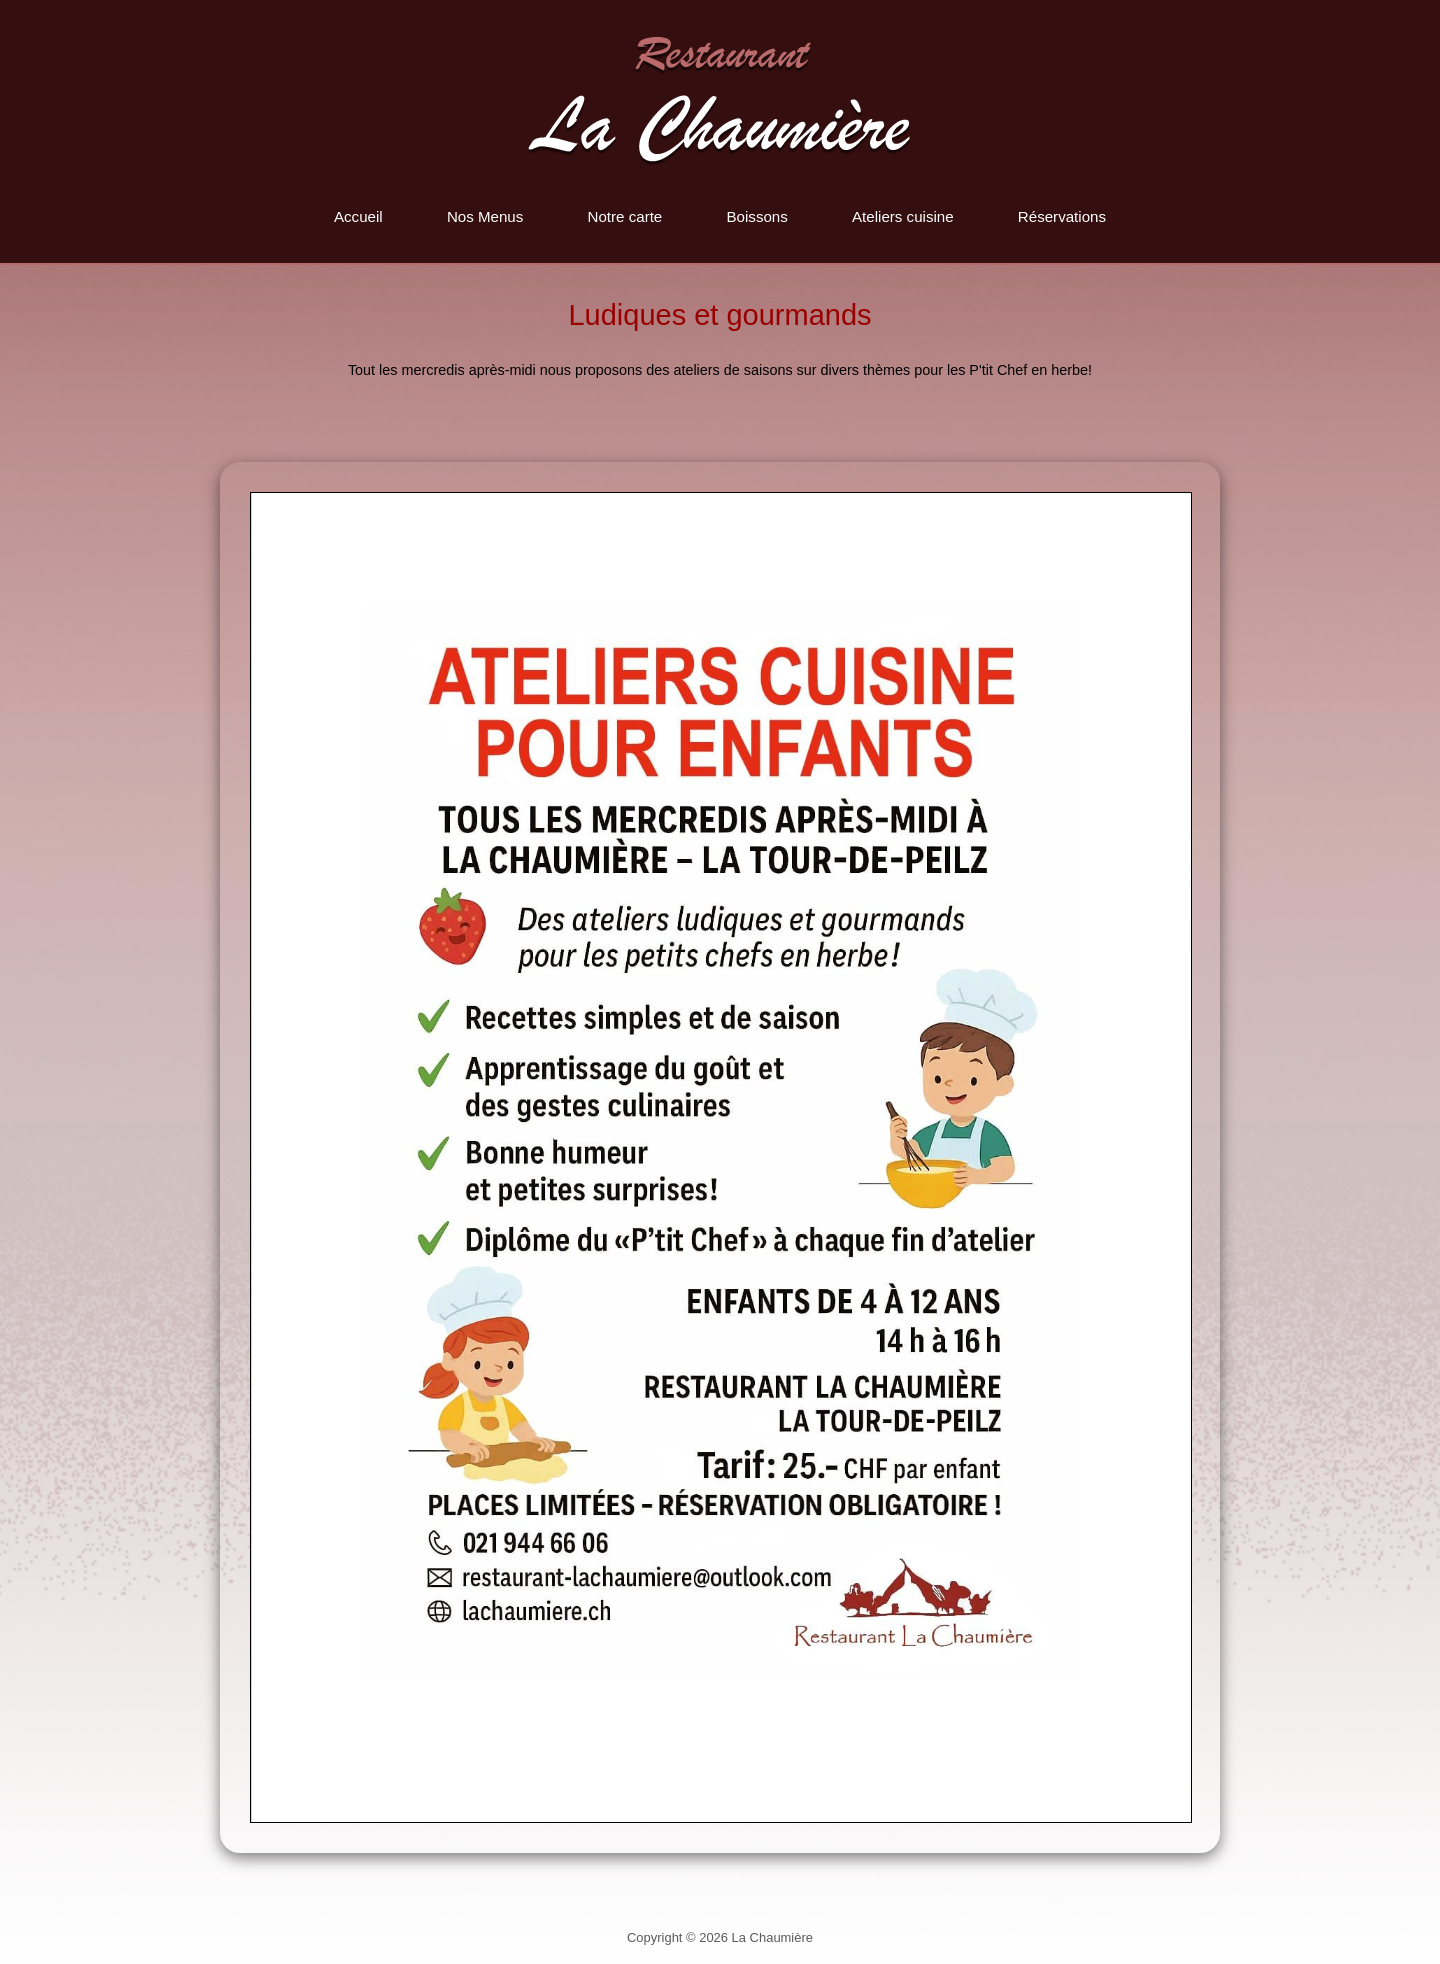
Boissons (756, 216)
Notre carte (625, 216)
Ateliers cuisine (903, 216)
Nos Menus (485, 216)
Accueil (358, 216)
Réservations (1062, 216)
